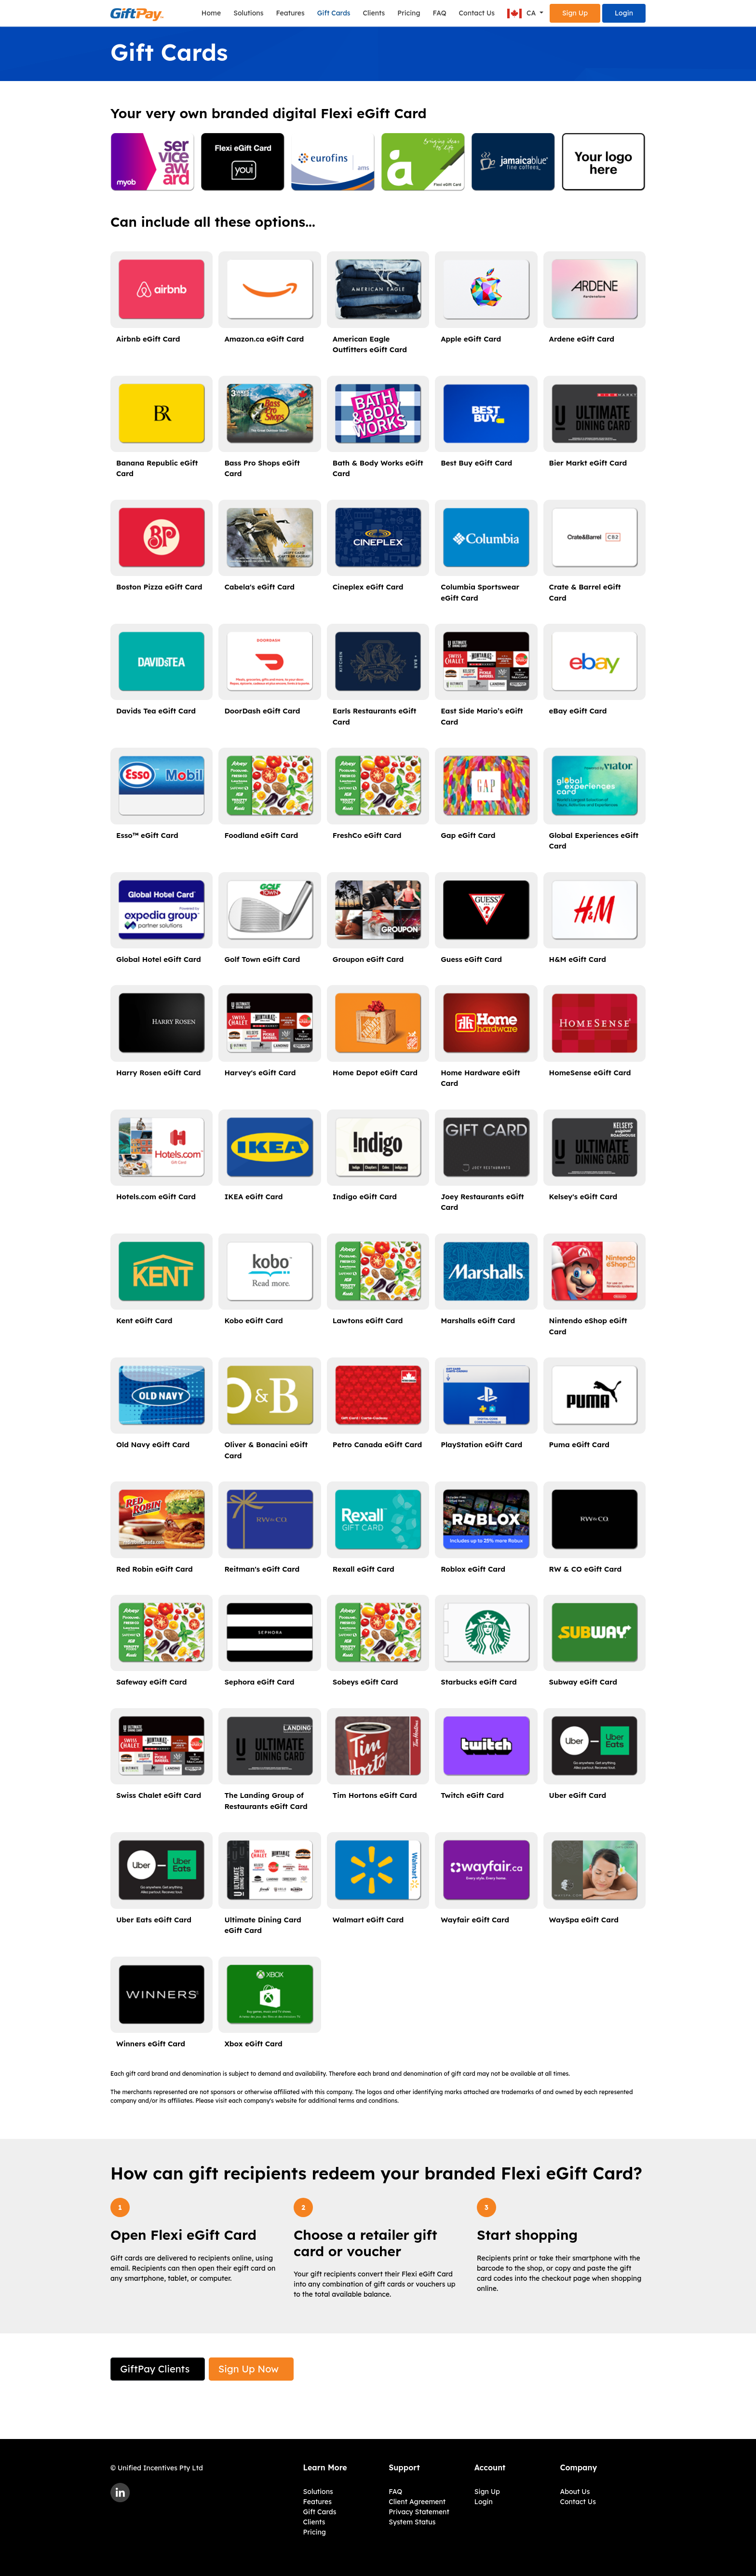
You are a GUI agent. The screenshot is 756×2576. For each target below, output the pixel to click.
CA (522, 14)
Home (211, 13)
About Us (575, 2491)
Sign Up (575, 13)
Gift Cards (334, 13)
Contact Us (477, 13)
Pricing (408, 13)
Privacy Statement (419, 2511)
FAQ (439, 13)
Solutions (248, 13)
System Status (412, 2522)
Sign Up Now (248, 2369)
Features (290, 13)
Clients (374, 13)
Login (624, 13)
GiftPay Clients (154, 2369)
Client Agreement (417, 2501)
